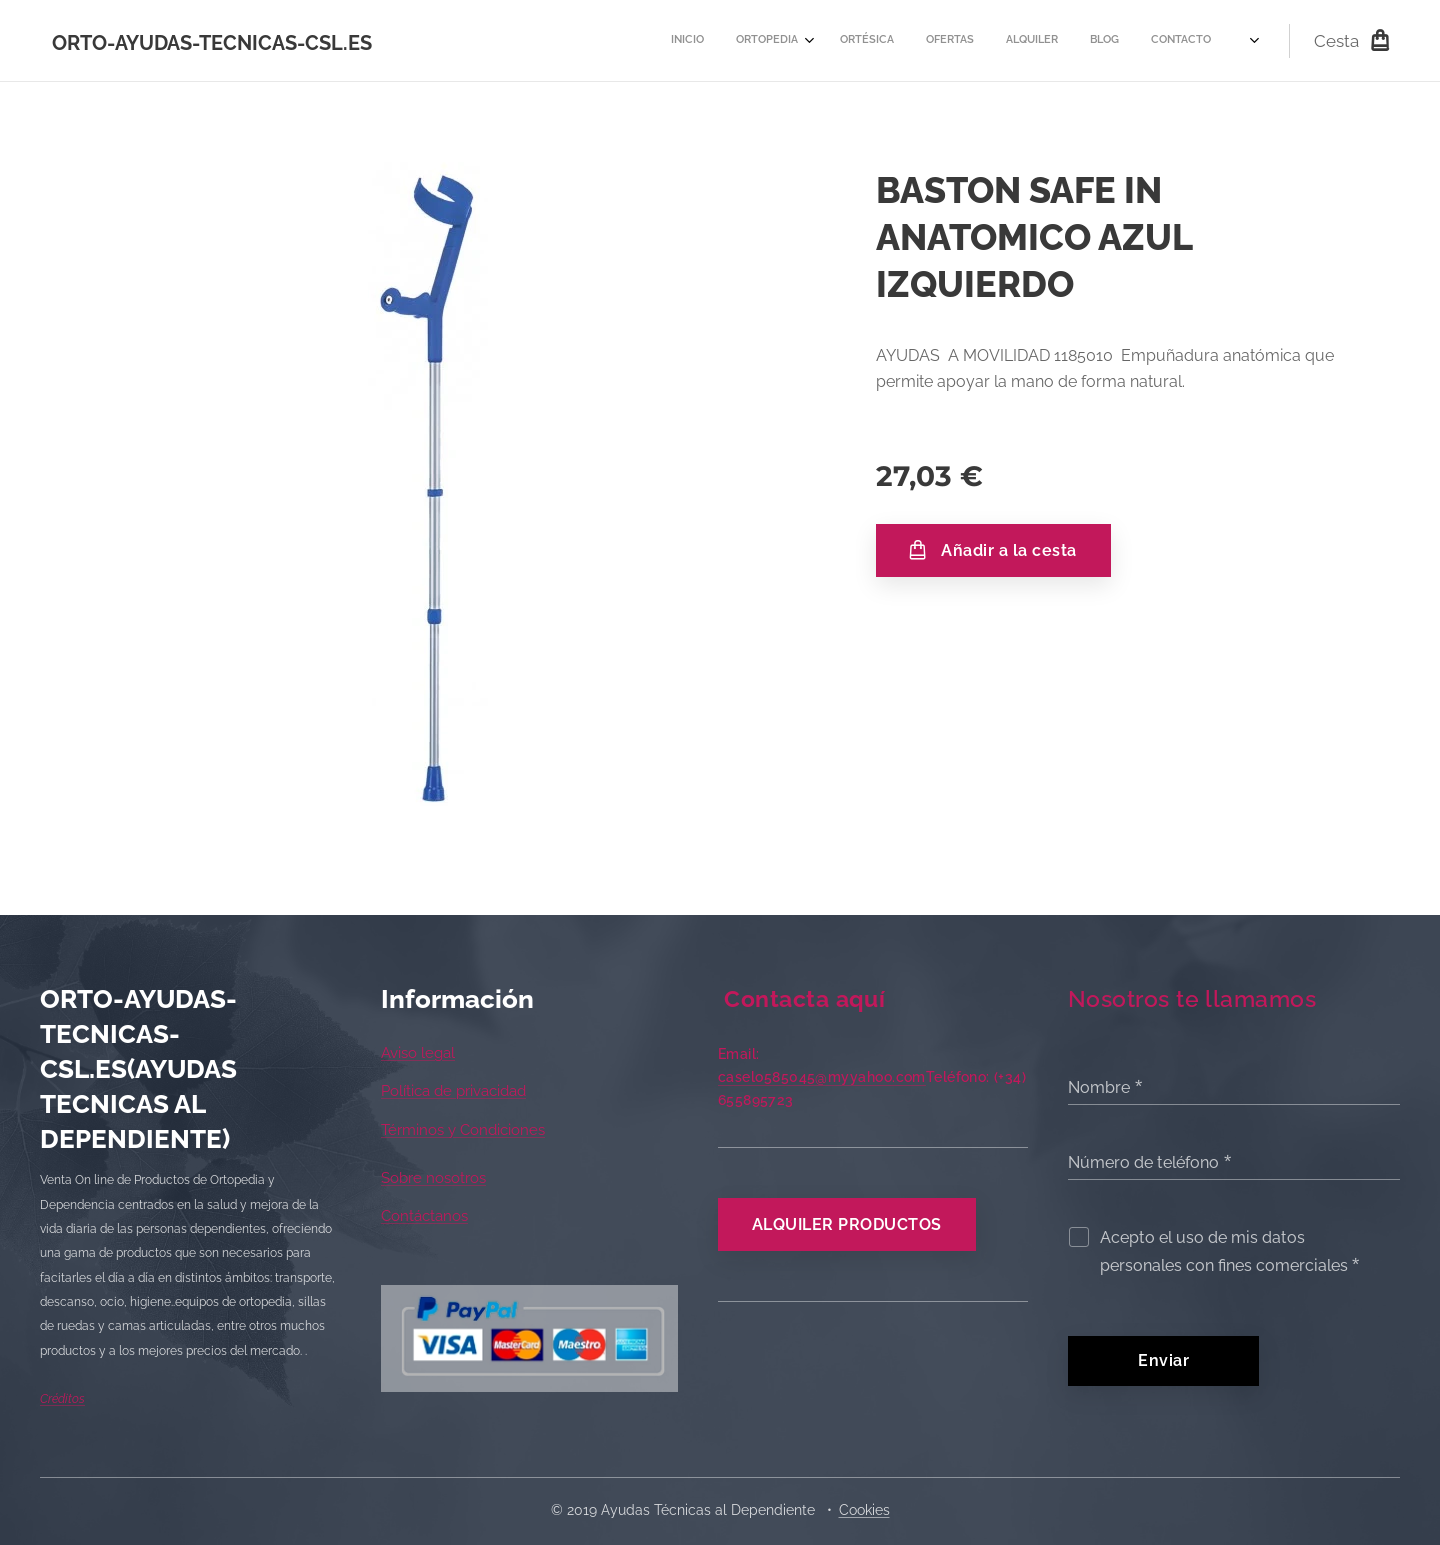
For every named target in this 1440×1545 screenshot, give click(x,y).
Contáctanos (424, 1216)
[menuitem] (832, 41)
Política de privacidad (453, 1091)
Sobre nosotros (433, 1178)
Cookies (864, 1510)
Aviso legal (418, 1053)
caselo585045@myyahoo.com (822, 1077)
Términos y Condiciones (463, 1130)
